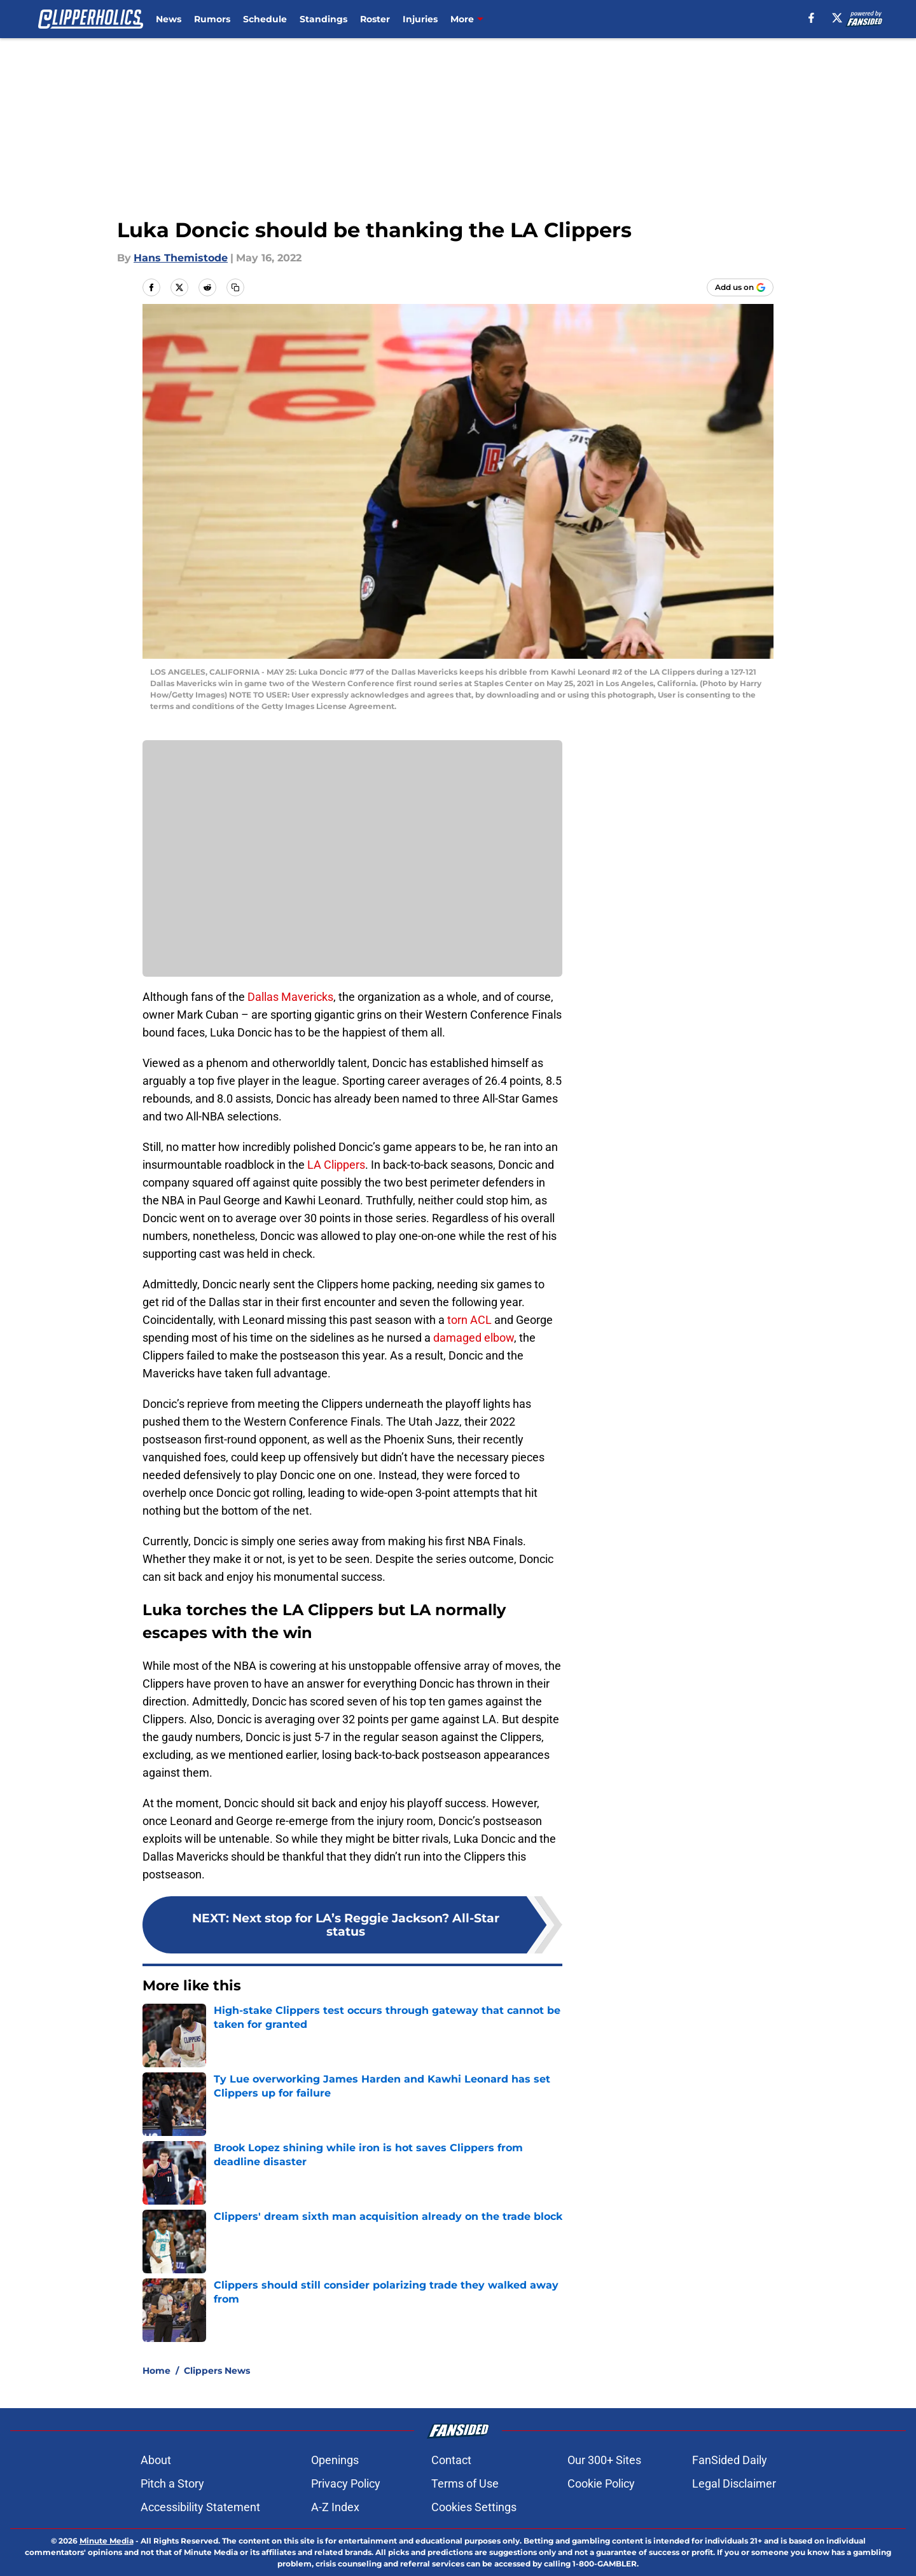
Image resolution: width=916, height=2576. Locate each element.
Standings (323, 19)
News (168, 19)
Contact (451, 2460)
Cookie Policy (601, 2483)
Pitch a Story (172, 2483)
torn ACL (469, 1319)
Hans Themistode (181, 258)
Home (156, 2370)
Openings (335, 2460)
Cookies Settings (474, 2507)
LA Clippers (336, 1164)
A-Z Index (335, 2507)
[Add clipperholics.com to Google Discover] (740, 287)
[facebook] (811, 18)
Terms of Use (465, 2483)
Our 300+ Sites (604, 2460)
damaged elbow (473, 1337)
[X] (837, 18)
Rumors (212, 19)
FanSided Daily (729, 2460)
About (156, 2460)
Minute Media (107, 2540)
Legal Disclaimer (734, 2483)
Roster (375, 19)
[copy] (235, 287)
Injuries (420, 19)
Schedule (265, 19)
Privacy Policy (345, 2483)
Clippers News (217, 2370)
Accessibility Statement (200, 2507)
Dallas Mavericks (290, 996)
